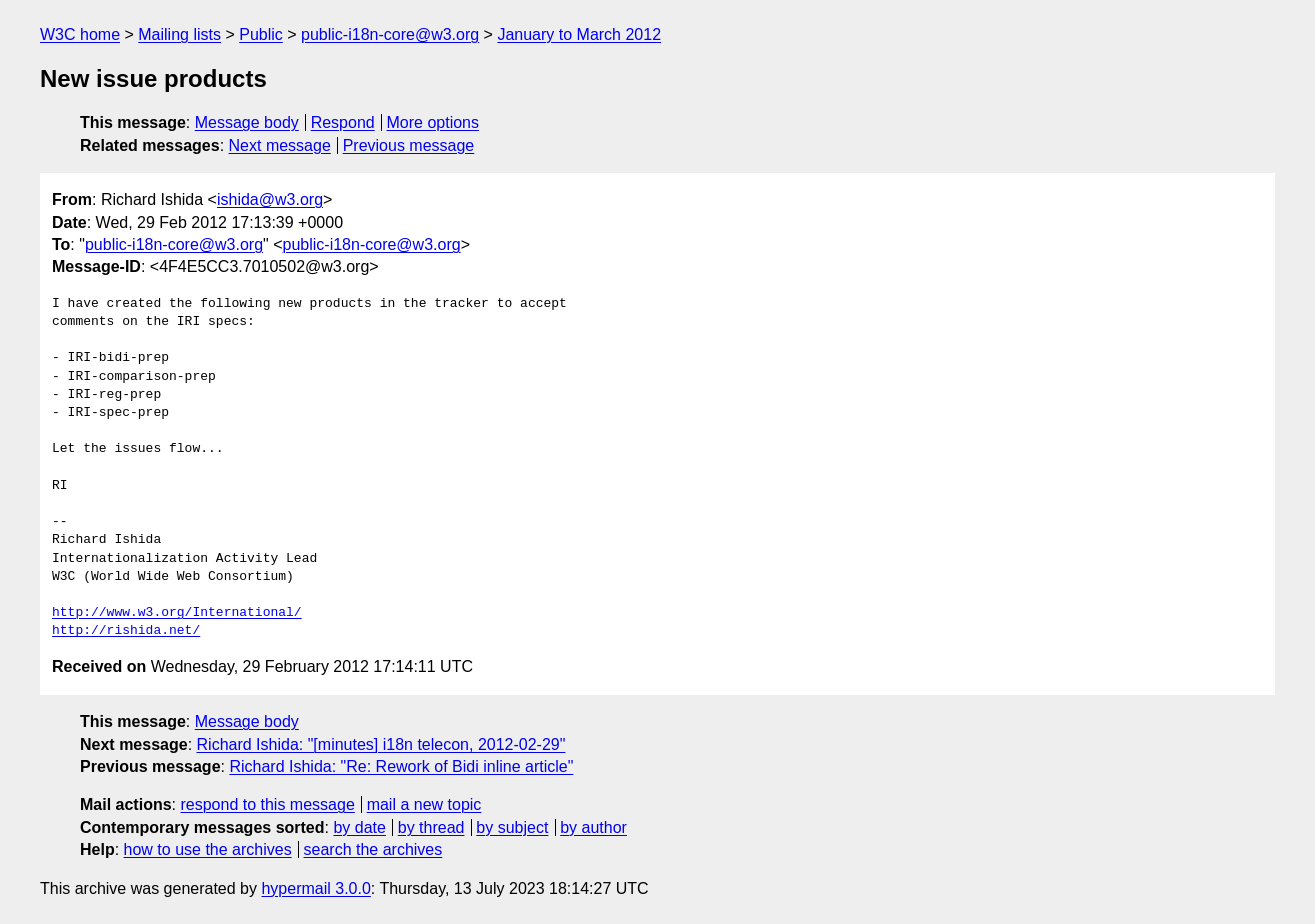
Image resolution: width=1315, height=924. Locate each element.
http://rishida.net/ (126, 631)
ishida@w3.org (270, 199)
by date (359, 827)
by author (593, 827)
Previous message (409, 145)
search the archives (373, 849)
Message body (247, 122)
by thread (431, 827)
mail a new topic (424, 804)
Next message (280, 145)
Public (261, 34)
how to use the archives (208, 849)
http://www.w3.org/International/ (177, 613)
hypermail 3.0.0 (315, 888)
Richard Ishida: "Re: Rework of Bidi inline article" (401, 766)
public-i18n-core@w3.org (390, 34)
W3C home (80, 34)
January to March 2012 (579, 34)
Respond (343, 122)
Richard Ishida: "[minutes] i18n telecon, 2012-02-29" (381, 744)
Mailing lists (179, 34)
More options (433, 122)
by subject (512, 827)
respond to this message (267, 804)
